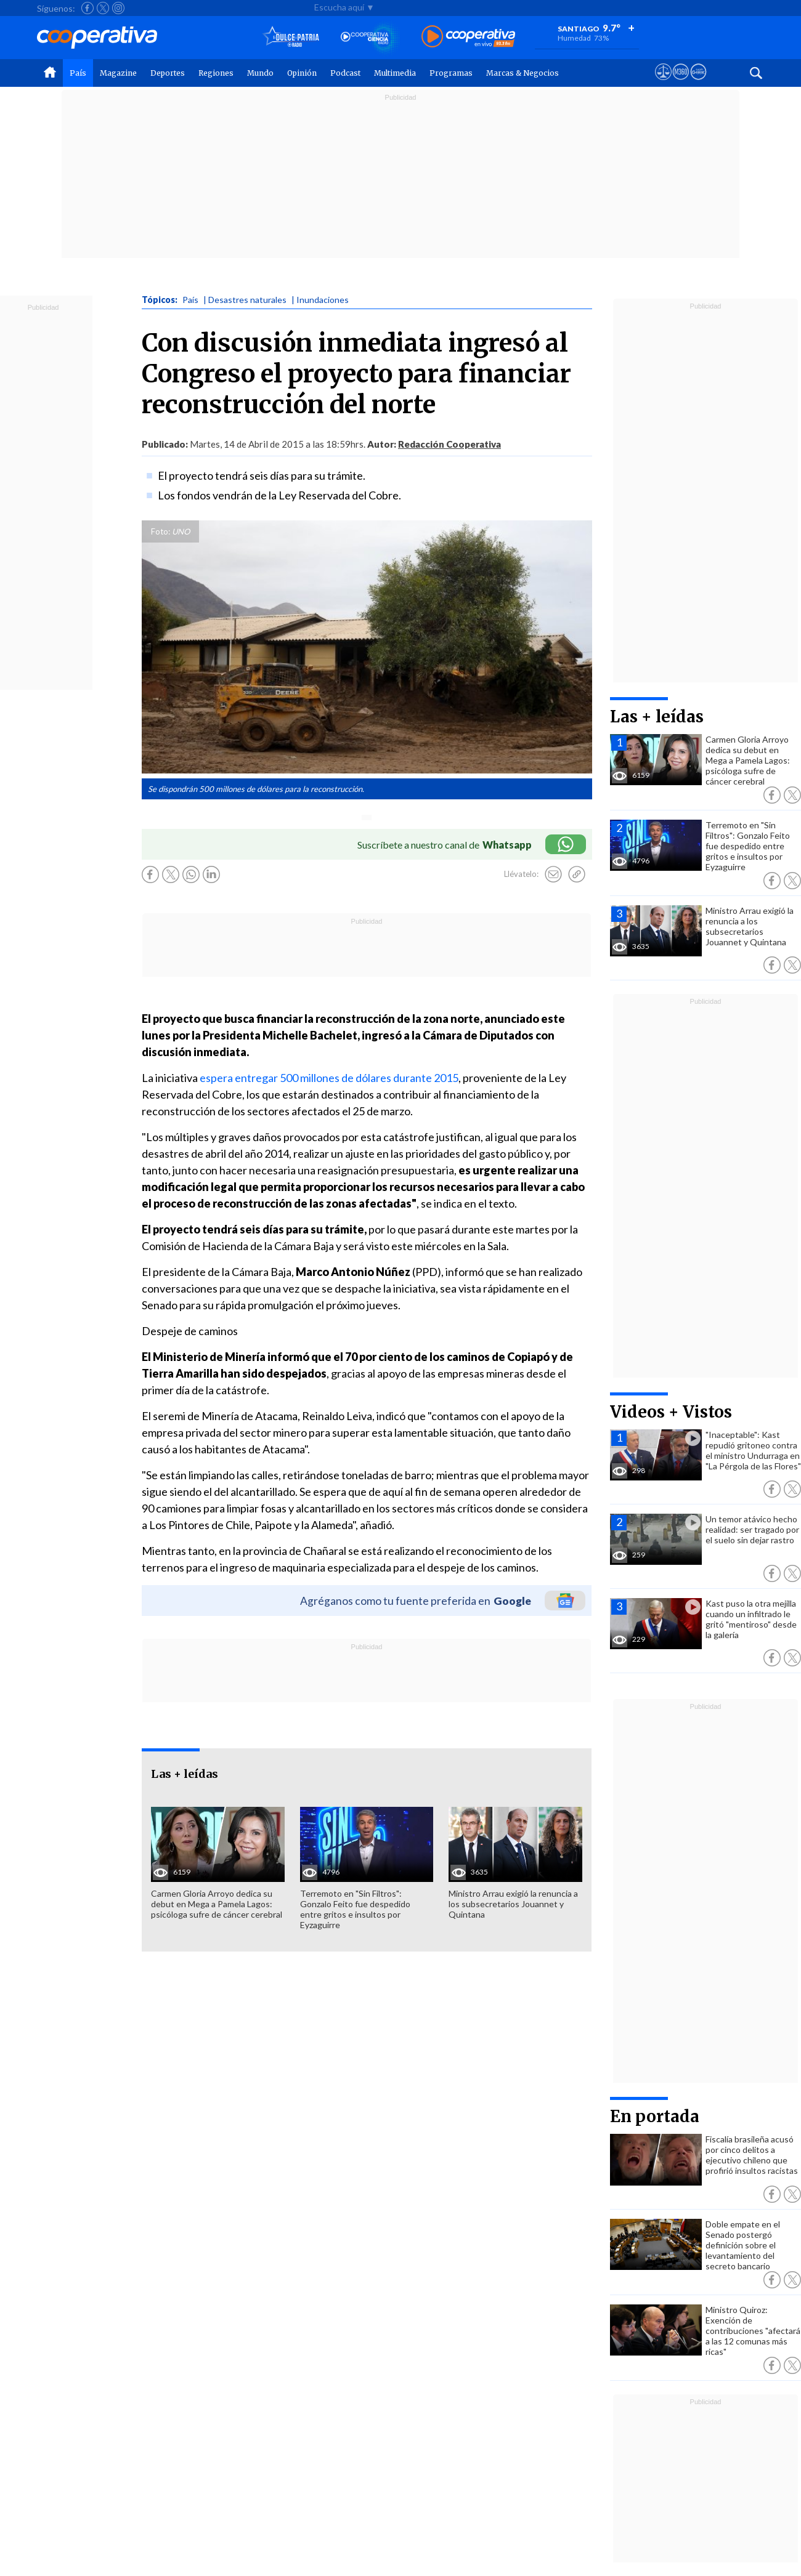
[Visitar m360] (680, 83)
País (78, 73)
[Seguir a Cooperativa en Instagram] (118, 8)
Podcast (345, 73)
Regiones (216, 73)
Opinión (302, 73)
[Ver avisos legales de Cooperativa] (663, 83)
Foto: (160, 531)
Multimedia (395, 73)
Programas (451, 73)
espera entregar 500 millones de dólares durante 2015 (329, 1077)
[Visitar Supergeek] (698, 83)
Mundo (260, 73)
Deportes (167, 73)
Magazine (118, 73)
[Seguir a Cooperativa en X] (103, 8)
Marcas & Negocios (522, 73)
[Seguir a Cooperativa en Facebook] (87, 8)
